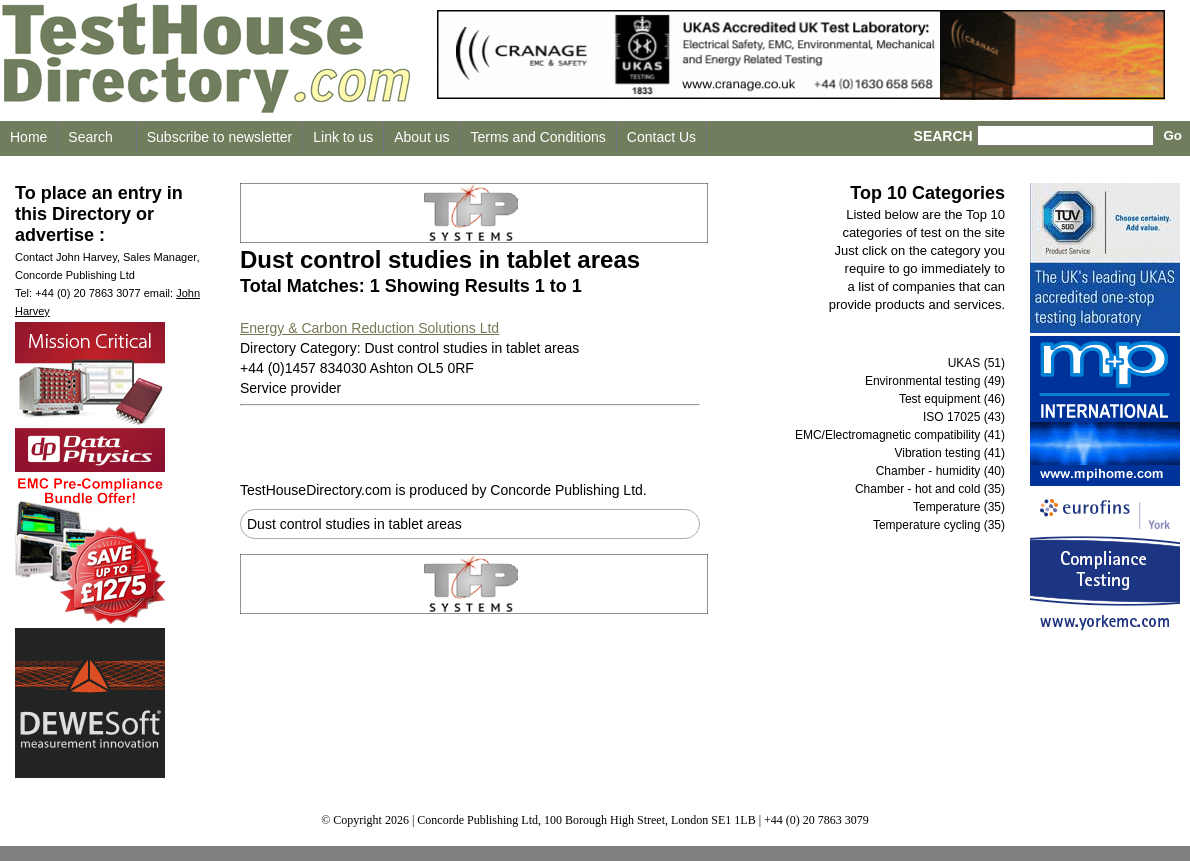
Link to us (343, 137)
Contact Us (661, 137)
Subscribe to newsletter (220, 137)
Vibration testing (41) (949, 453)
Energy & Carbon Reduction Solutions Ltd (369, 328)
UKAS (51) (976, 363)
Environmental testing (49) (935, 381)
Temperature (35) (959, 507)
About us (421, 137)
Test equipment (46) (952, 399)
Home (28, 137)
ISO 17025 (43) (964, 417)
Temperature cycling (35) (939, 525)
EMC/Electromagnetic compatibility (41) (900, 435)
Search (90, 137)
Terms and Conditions (537, 137)
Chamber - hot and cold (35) (930, 489)
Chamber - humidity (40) (940, 471)
